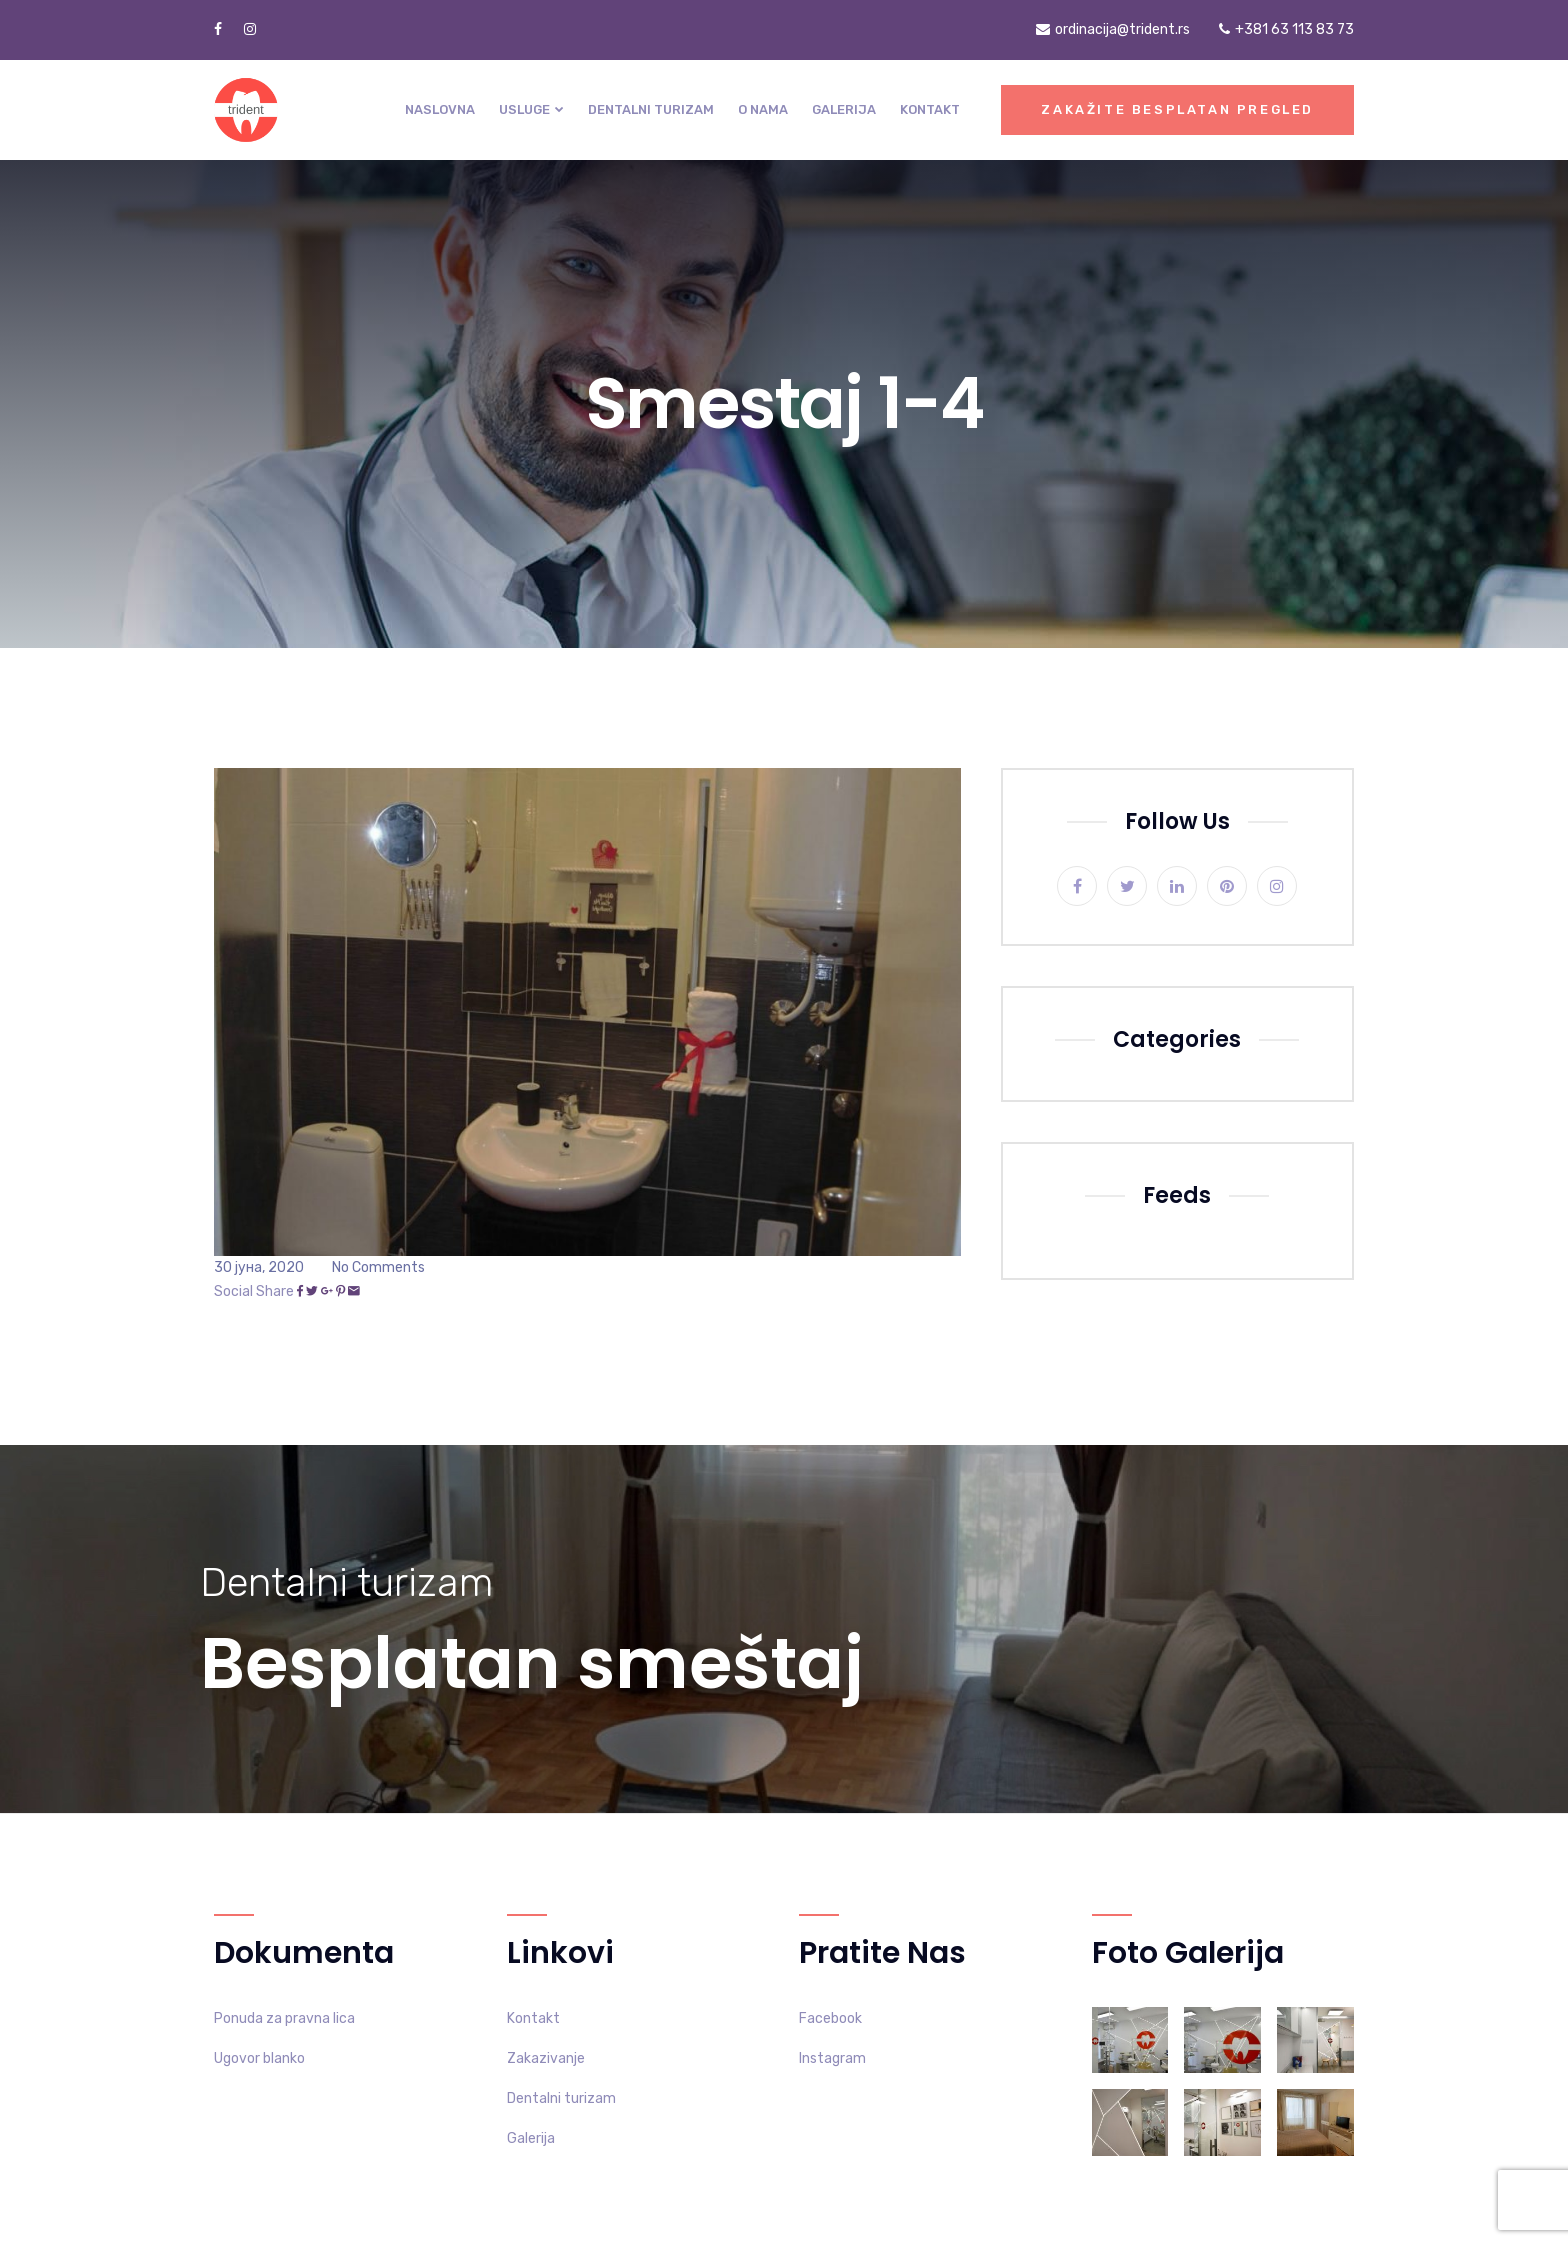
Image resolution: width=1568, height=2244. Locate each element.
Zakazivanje (546, 2058)
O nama (763, 109)
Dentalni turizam (651, 109)
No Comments (378, 1267)
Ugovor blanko (259, 2058)
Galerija (844, 109)
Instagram (832, 2058)
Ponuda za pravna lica (284, 2018)
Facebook (830, 2018)
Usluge (524, 109)
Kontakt (930, 109)
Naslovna (440, 109)
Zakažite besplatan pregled (1177, 109)
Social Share (254, 1291)
